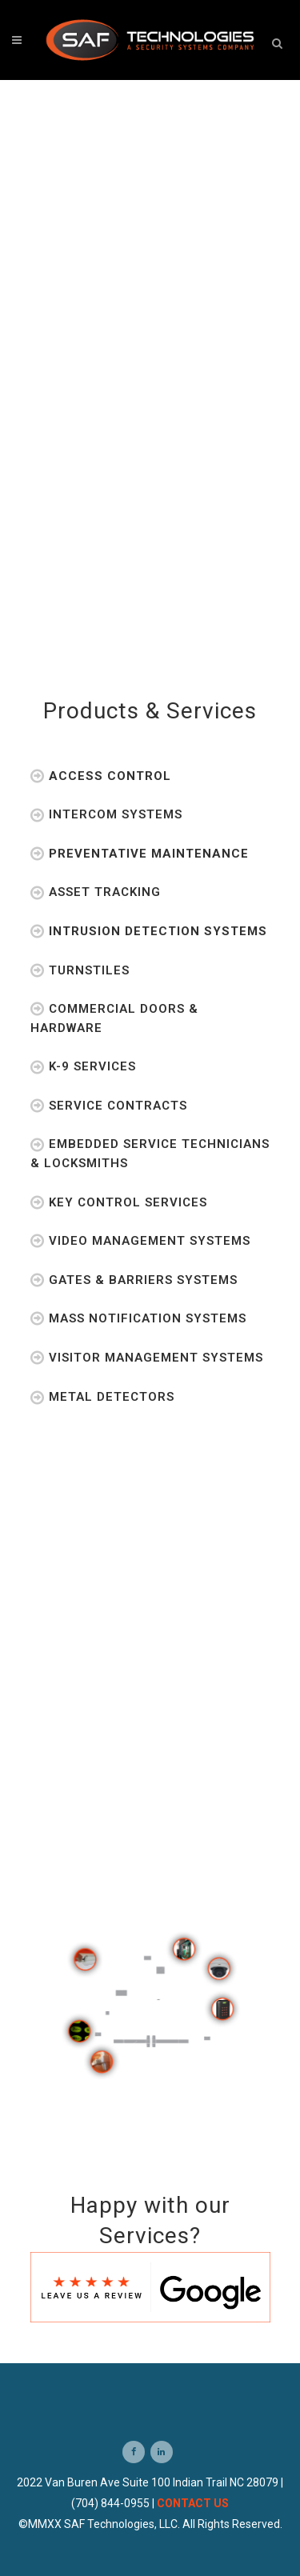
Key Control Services (118, 1202)
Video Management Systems (140, 1241)
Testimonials (150, 1503)
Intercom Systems (106, 814)
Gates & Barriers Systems (134, 1280)
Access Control (100, 776)
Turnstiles (80, 970)
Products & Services (150, 711)
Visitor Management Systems (146, 1357)
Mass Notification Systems (138, 1318)
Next (171, 1863)
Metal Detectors (102, 1397)
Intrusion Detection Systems (148, 931)
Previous (140, 1863)
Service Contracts (108, 1105)
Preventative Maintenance (139, 853)
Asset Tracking (95, 892)
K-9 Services (83, 1066)
